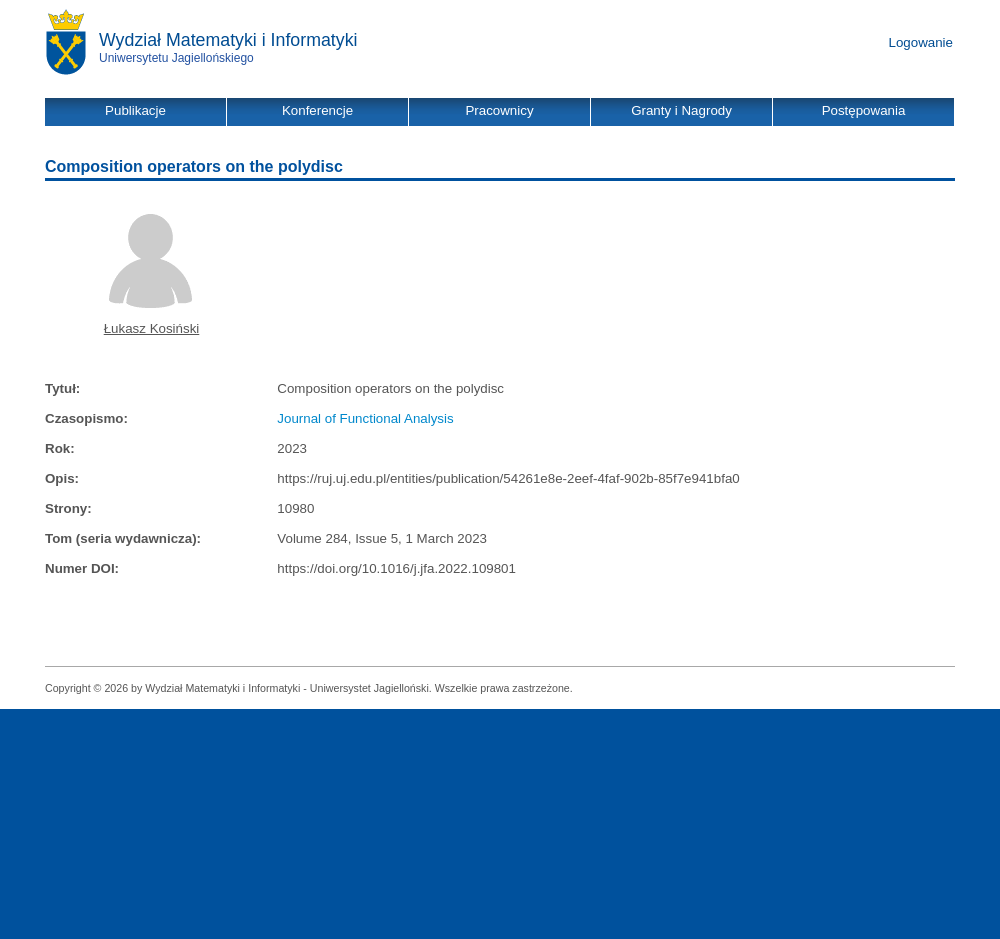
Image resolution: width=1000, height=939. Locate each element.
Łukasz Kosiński (152, 328)
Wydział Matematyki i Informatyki (228, 40)
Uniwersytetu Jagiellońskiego (176, 58)
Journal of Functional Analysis (365, 418)
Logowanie (921, 42)
